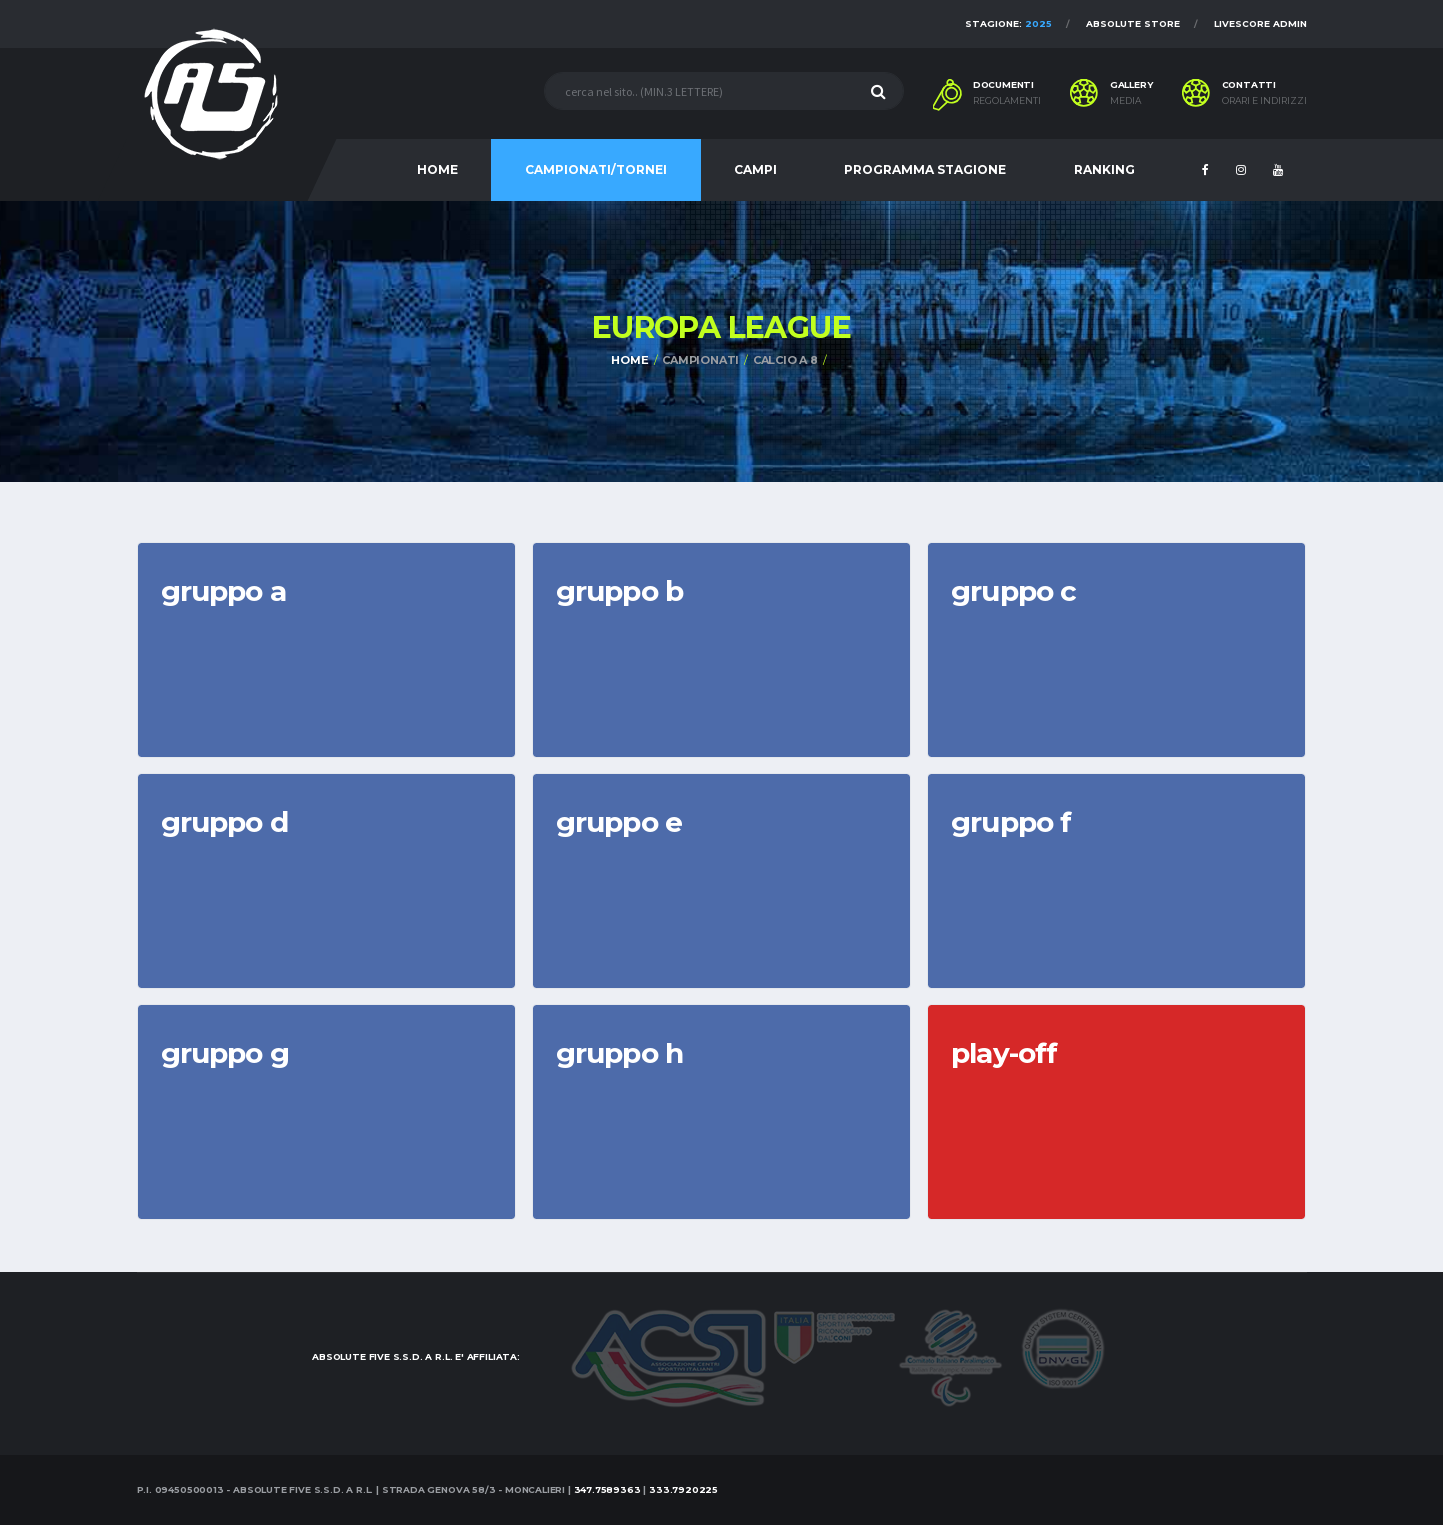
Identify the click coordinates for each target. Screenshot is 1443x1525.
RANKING (1104, 169)
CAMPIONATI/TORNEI (596, 169)
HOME (437, 169)
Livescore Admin (1260, 23)
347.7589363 (607, 1489)
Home (629, 360)
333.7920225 (683, 1489)
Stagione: (1008, 23)
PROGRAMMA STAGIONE (925, 169)
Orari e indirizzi (1264, 101)
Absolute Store (1133, 23)
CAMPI (755, 169)
